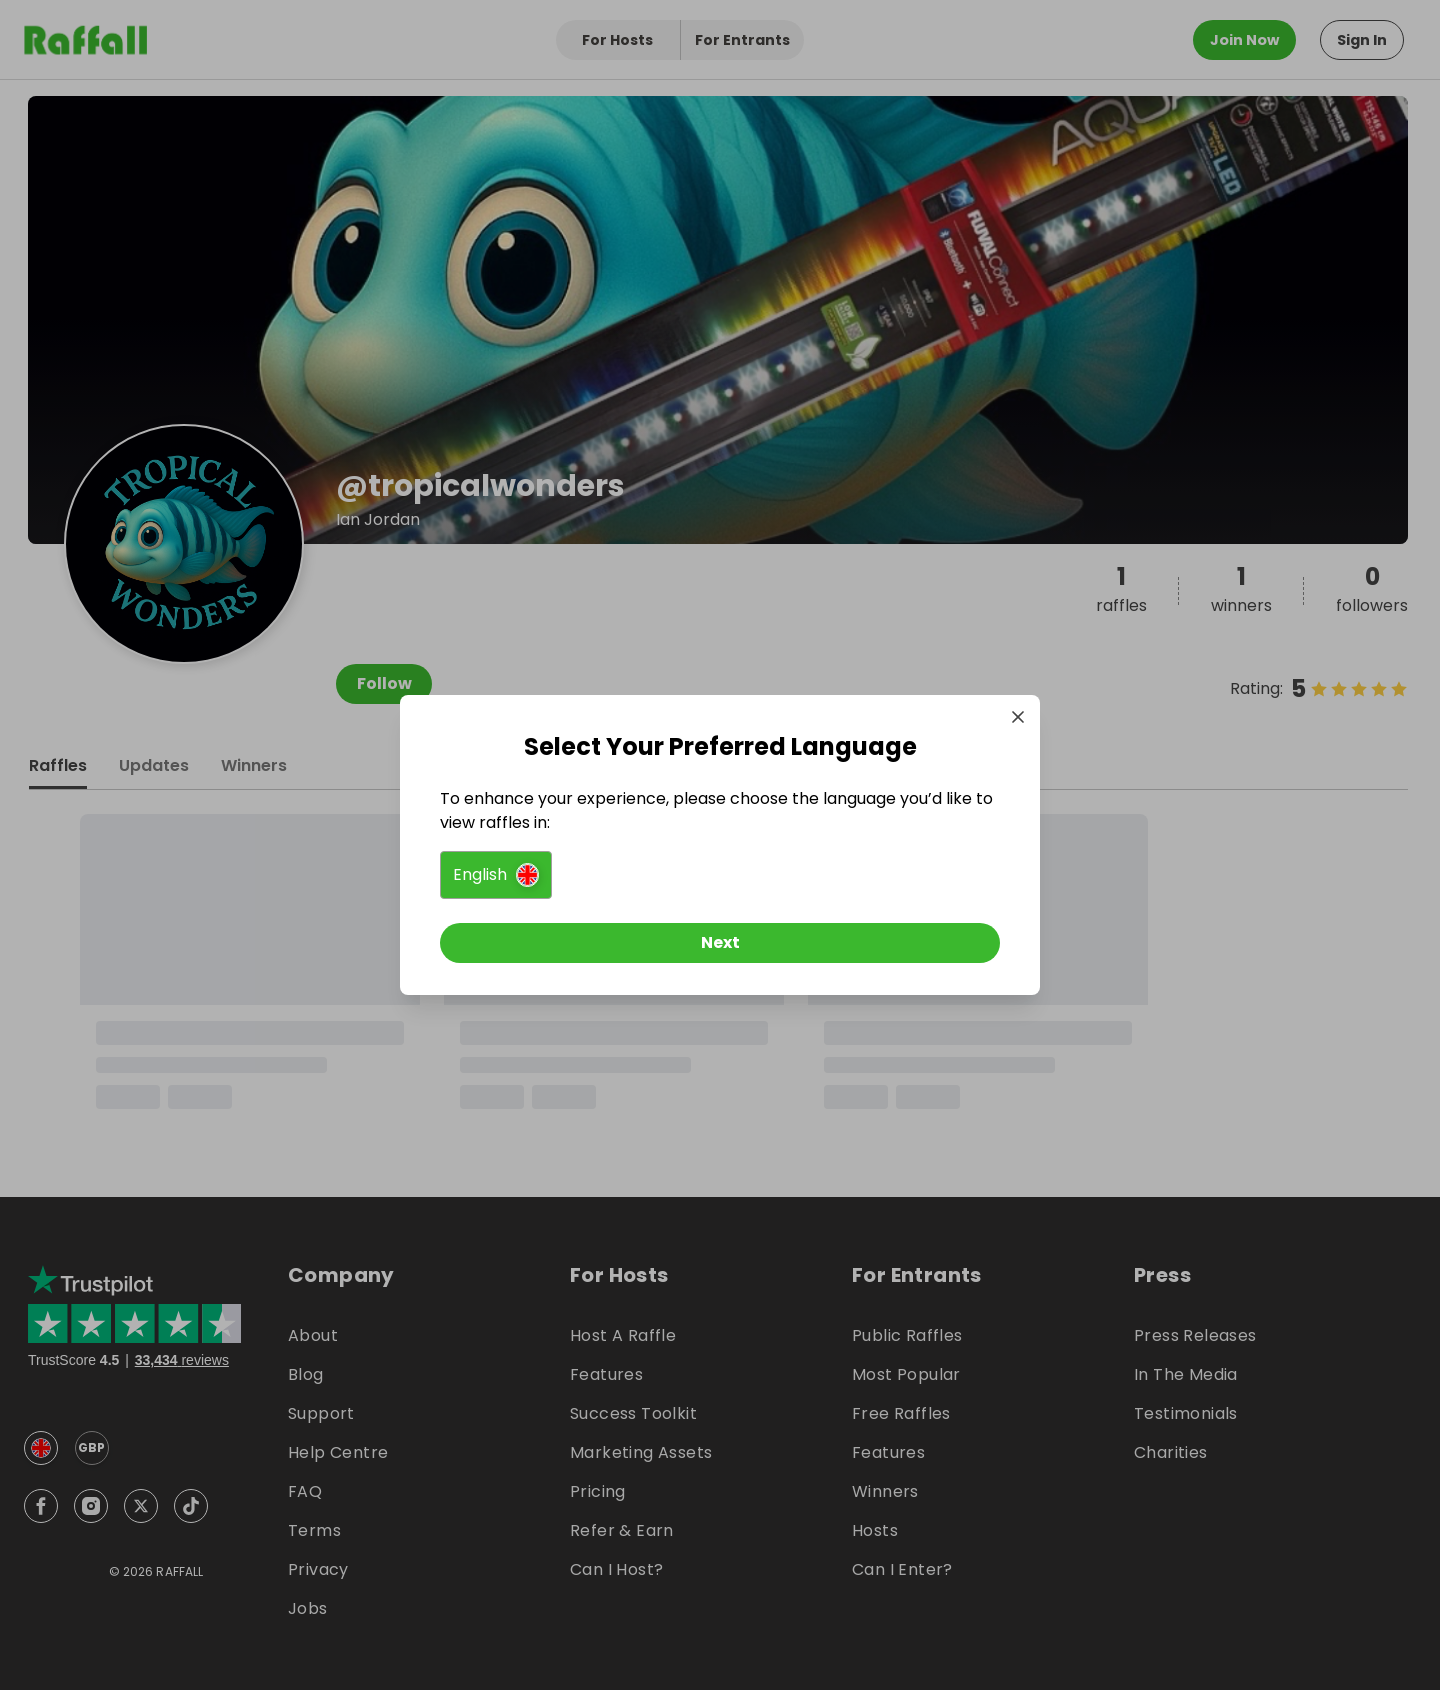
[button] (496, 875)
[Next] (720, 943)
